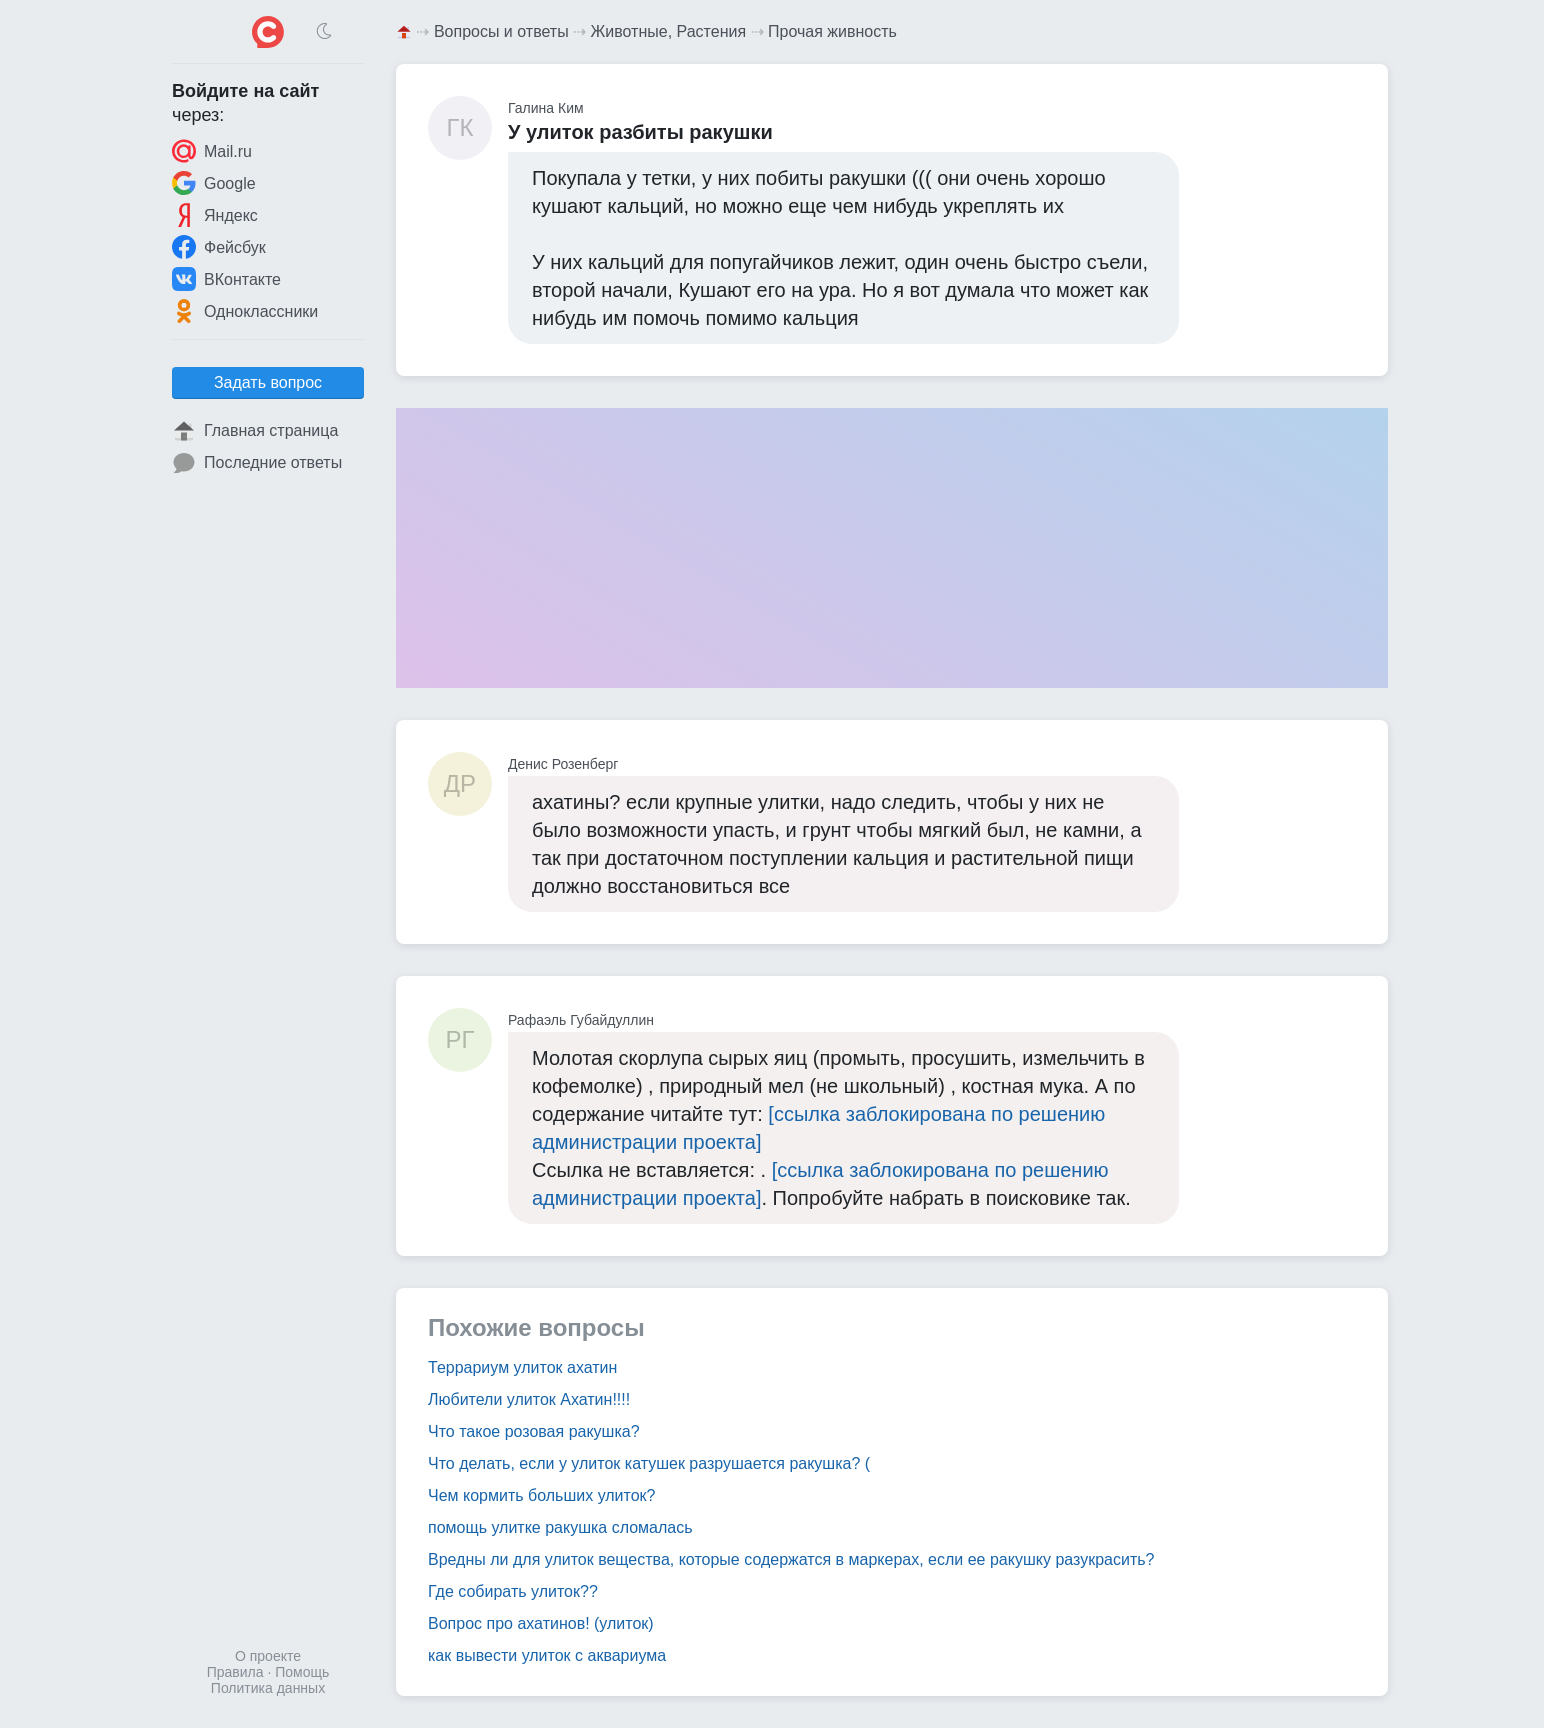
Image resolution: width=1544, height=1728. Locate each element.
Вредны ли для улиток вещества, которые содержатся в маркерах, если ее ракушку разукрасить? (791, 1559)
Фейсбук (219, 247)
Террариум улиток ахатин (522, 1367)
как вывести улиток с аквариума (547, 1655)
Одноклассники (245, 311)
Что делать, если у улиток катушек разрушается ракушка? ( (649, 1463)
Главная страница (255, 431)
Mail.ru (212, 151)
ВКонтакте (226, 279)
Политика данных (268, 1688)
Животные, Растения (669, 31)
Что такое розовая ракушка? (534, 1431)
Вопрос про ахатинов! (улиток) (541, 1623)
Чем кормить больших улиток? (542, 1495)
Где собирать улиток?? (513, 1591)
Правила (235, 1672)
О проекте (268, 1656)
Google (214, 183)
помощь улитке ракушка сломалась (560, 1527)
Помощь (302, 1672)
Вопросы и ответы (501, 31)
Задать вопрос (268, 382)
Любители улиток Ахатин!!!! (529, 1399)
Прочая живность (832, 31)
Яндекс (215, 215)
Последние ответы (257, 463)
